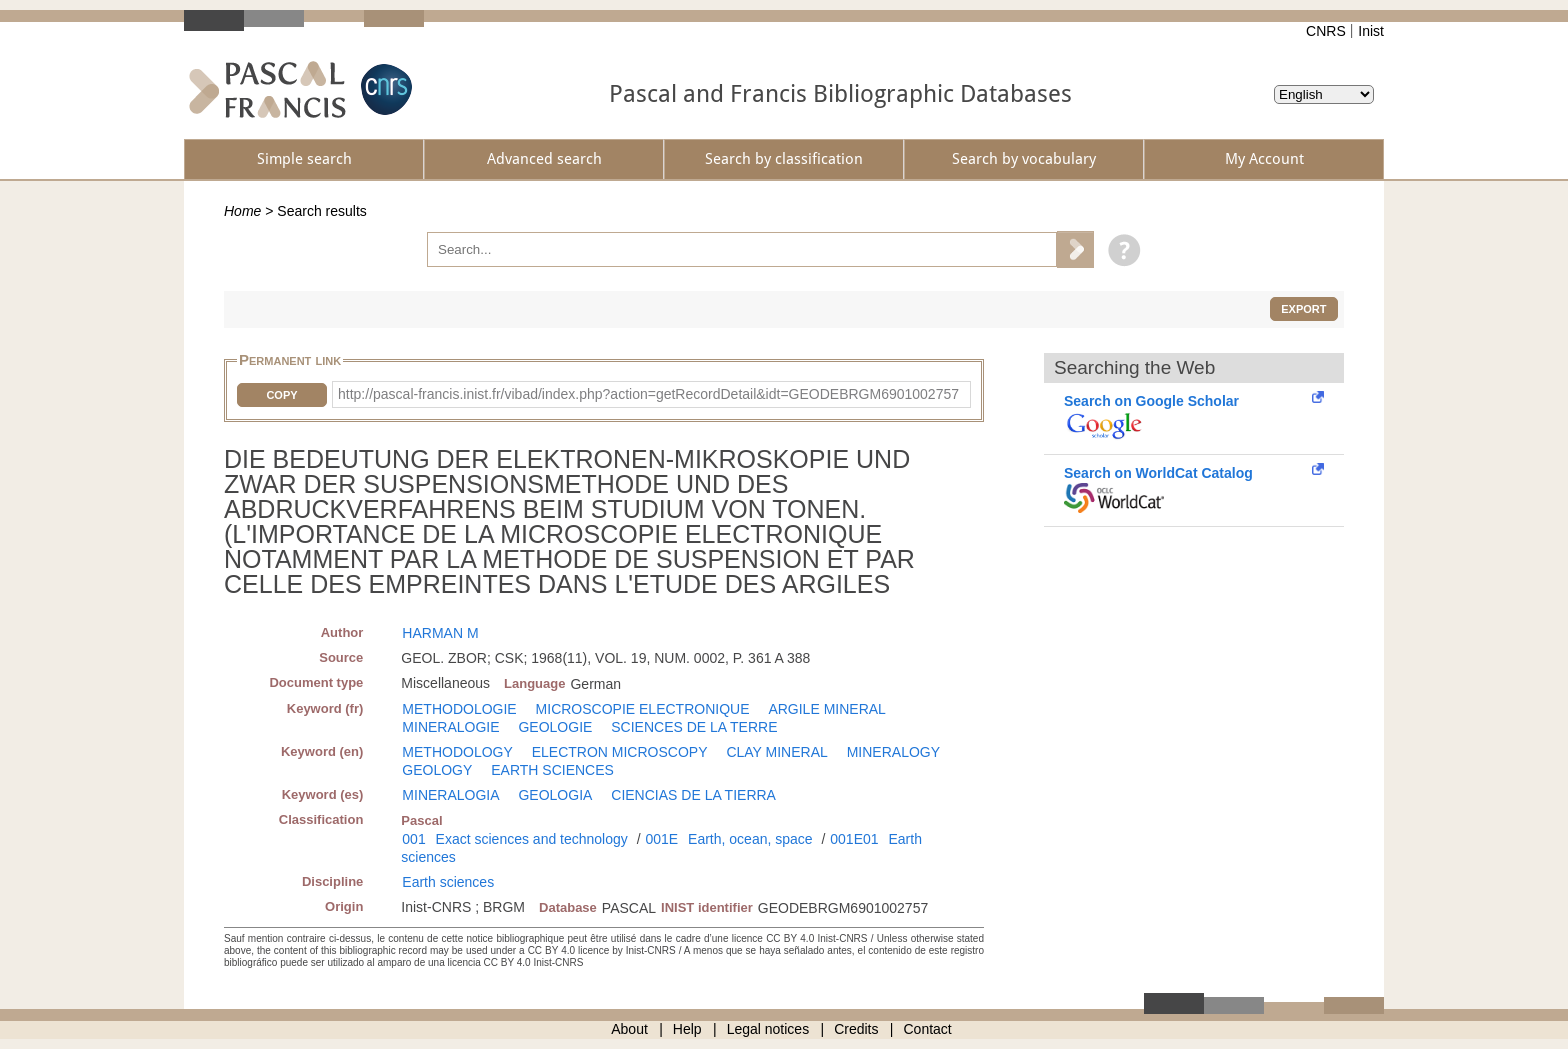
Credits (856, 1029)
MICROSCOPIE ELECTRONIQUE (643, 709)
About (629, 1029)
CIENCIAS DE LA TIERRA (693, 795)
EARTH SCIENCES (552, 770)
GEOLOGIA (555, 795)
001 (413, 839)
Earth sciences (448, 882)
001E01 (854, 839)
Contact (928, 1029)
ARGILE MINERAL (826, 709)
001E (661, 839)
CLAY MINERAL (776, 752)
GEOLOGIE (555, 727)
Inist (1371, 31)
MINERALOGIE (450, 727)
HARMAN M (440, 633)
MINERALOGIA (450, 795)
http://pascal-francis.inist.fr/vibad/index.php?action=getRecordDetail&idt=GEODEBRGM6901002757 (648, 394)
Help (687, 1029)
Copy (281, 395)
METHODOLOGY (457, 752)
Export (1303, 309)
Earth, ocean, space (750, 839)
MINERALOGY (893, 752)
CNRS (1326, 31)
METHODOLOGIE (459, 709)
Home (242, 211)
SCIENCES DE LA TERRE (694, 727)
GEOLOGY (437, 770)
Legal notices (768, 1029)
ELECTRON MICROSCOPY (620, 752)
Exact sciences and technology (532, 839)
